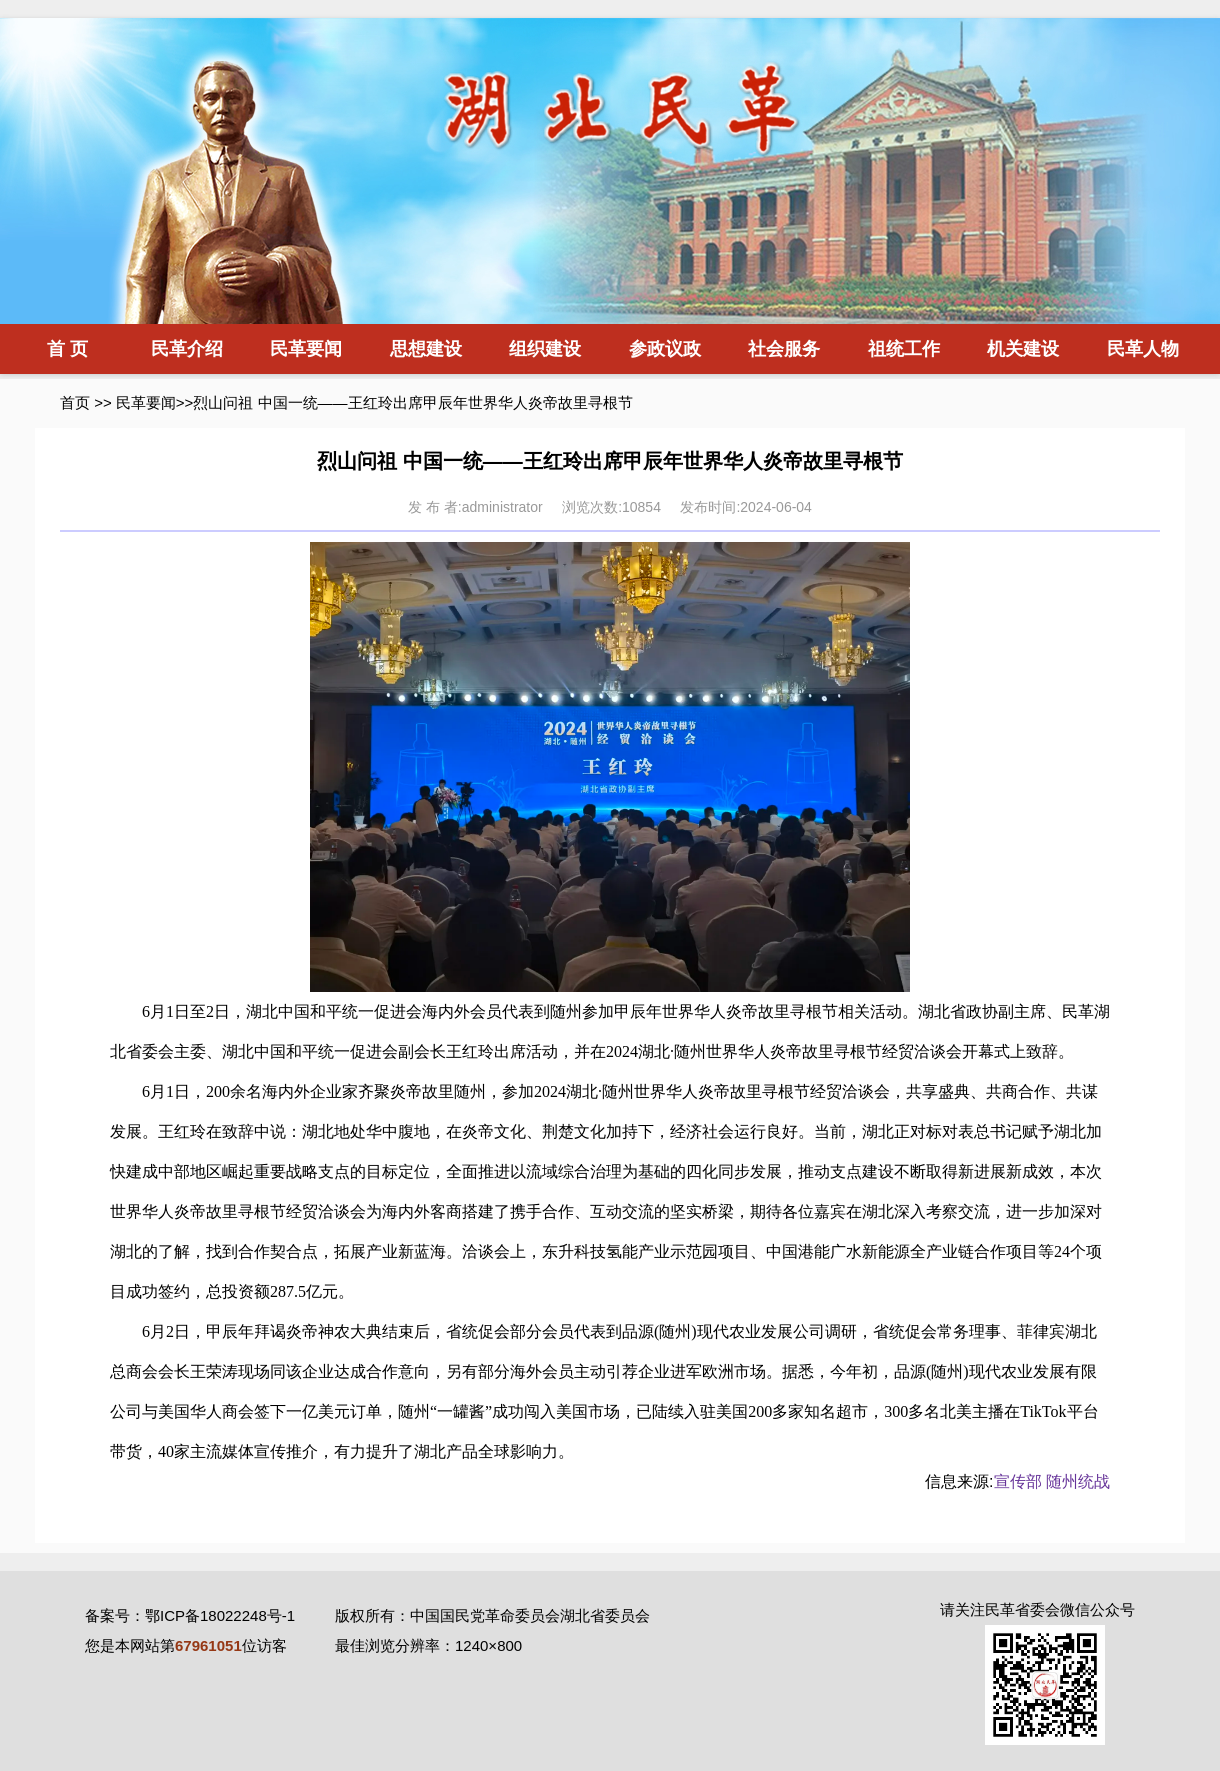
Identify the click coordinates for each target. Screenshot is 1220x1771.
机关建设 (1023, 349)
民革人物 (1143, 349)
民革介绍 (187, 349)
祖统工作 (904, 349)
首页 (75, 402)
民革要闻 (306, 349)
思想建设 (426, 349)
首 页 (67, 349)
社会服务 (784, 349)
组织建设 (545, 349)
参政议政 (665, 349)
